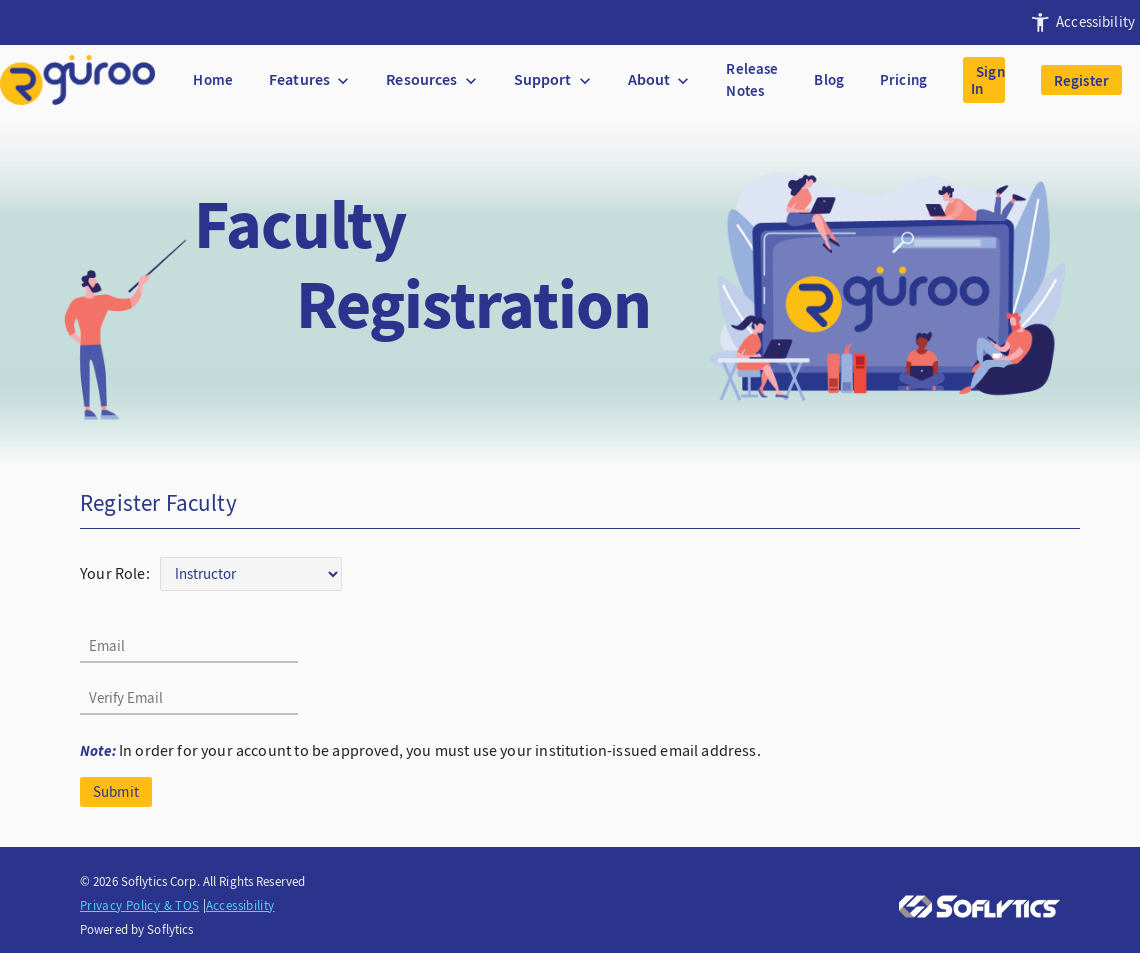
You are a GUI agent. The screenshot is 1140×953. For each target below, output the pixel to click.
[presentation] (1079, 22)
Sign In (987, 80)
